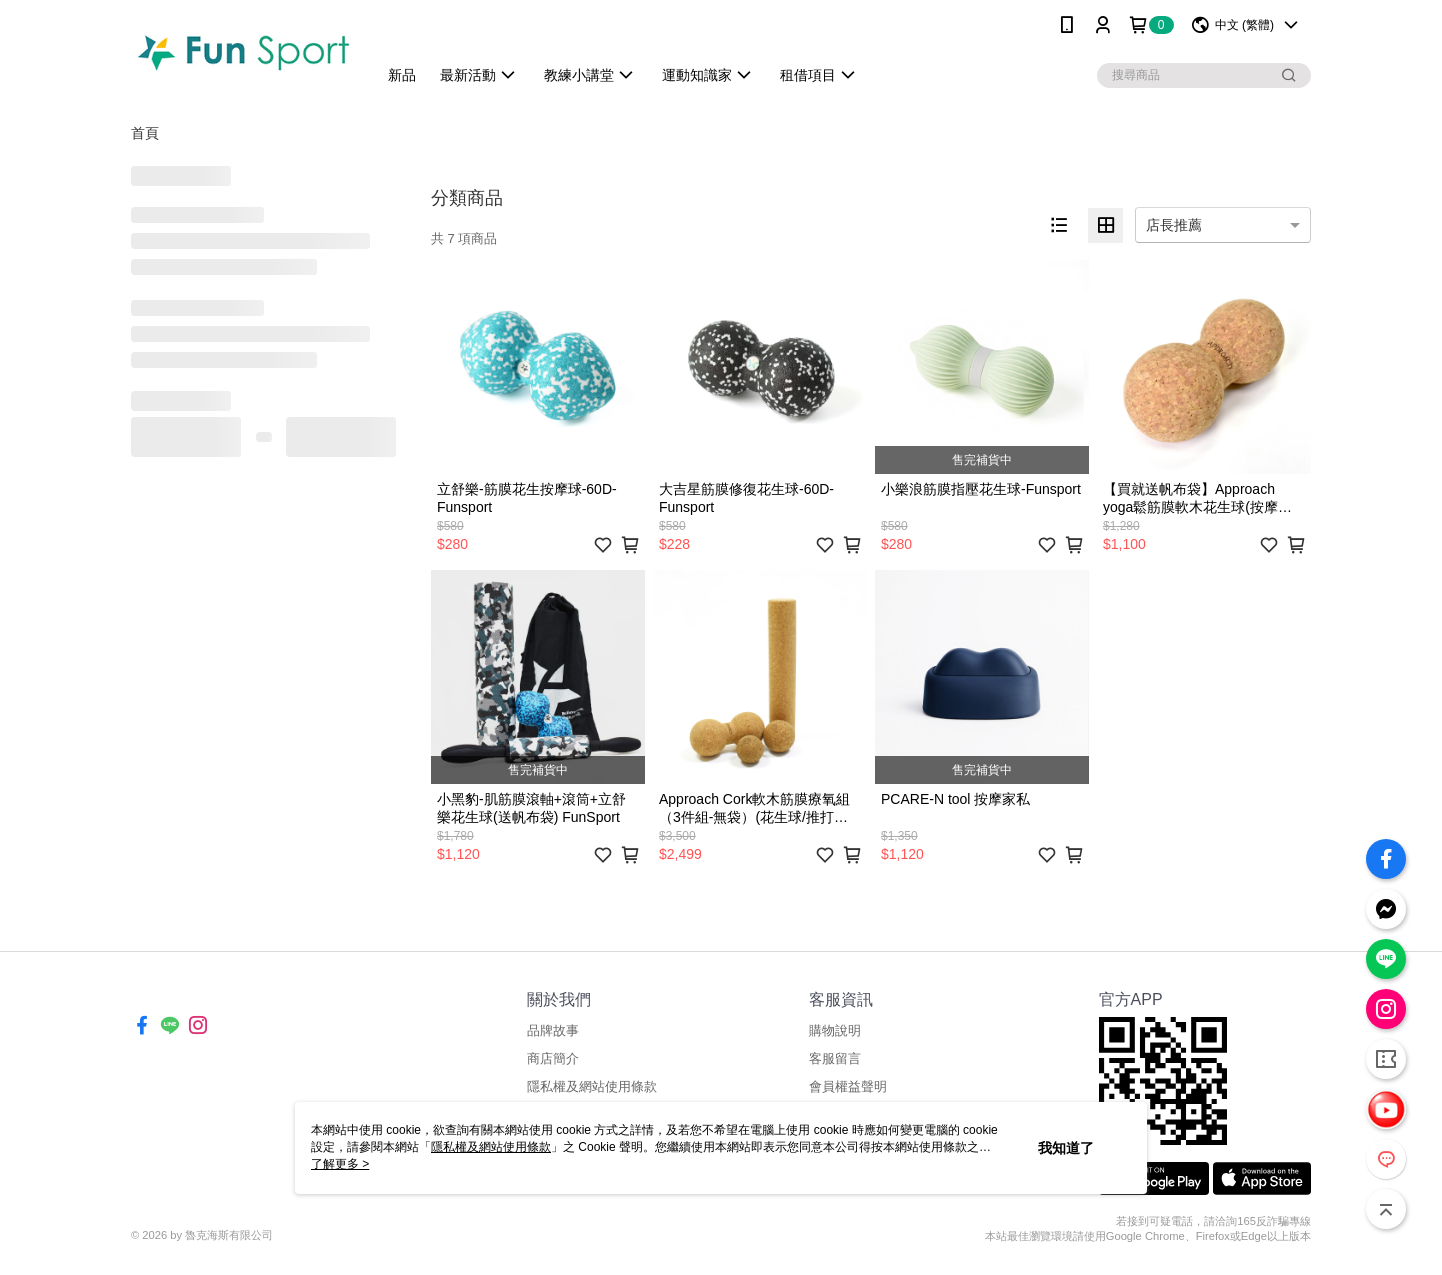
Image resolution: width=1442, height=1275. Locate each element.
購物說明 (835, 1030)
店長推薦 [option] (1174, 225)
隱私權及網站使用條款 (592, 1086)
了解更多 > (340, 1164)
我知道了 (1066, 1148)
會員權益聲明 (848, 1086)
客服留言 (835, 1058)
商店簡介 (553, 1058)
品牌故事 (553, 1030)
